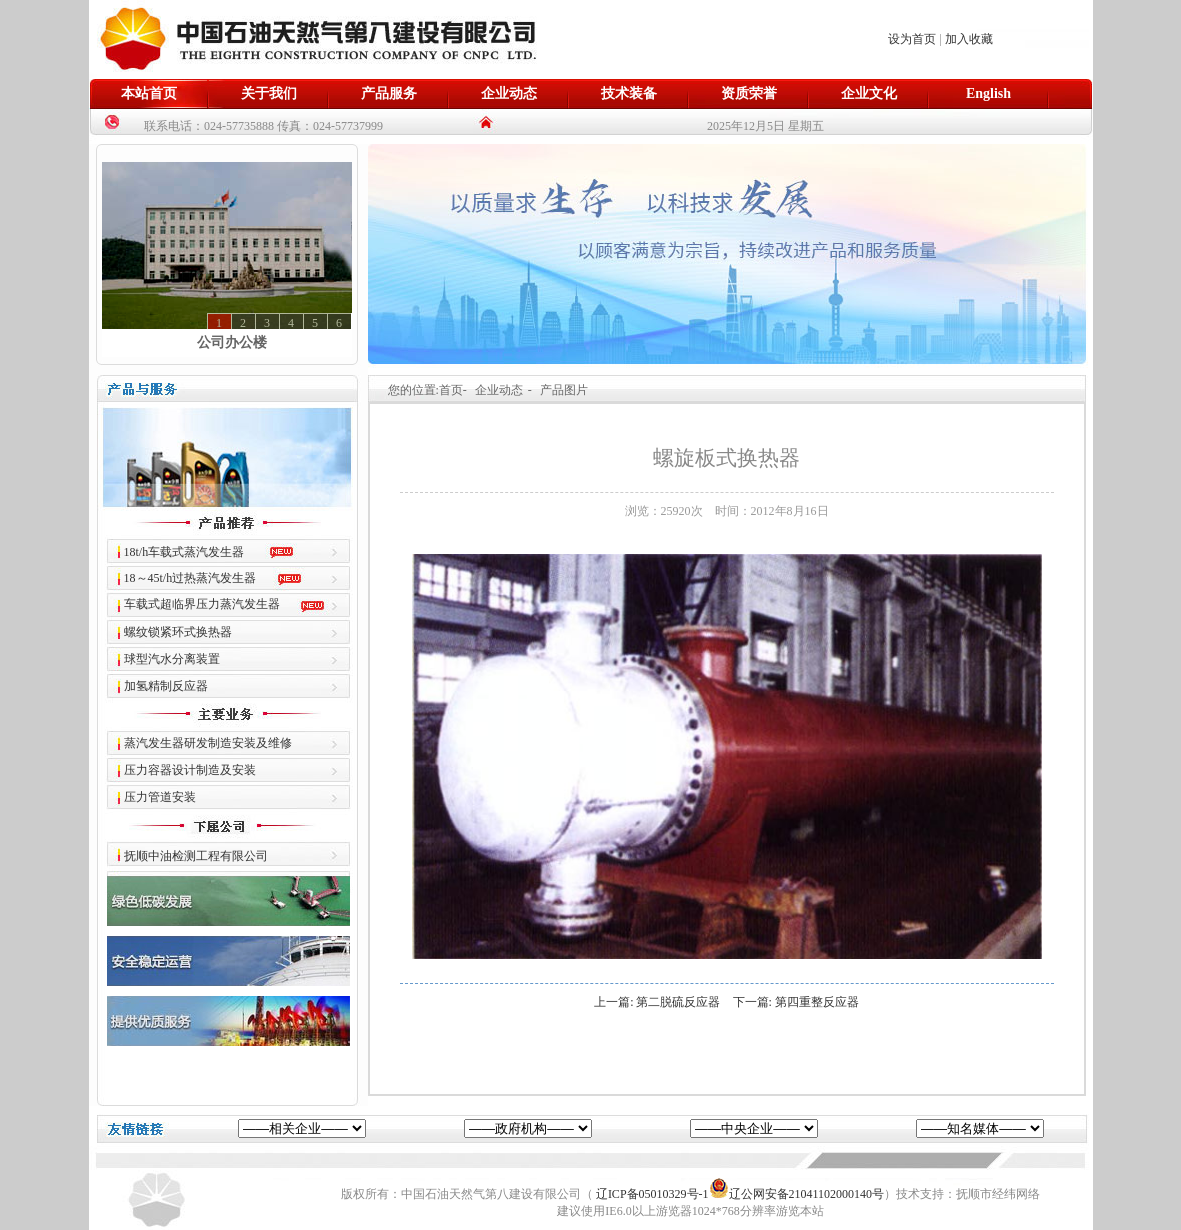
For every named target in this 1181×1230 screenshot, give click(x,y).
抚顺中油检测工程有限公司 (196, 856)
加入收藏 (969, 39)
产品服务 (389, 93)
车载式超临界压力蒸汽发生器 (202, 604)
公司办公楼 (232, 342)
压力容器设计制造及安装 (190, 770)
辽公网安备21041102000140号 (797, 1194)
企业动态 (509, 93)
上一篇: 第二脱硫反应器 (657, 1002)
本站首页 (149, 93)
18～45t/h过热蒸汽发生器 (190, 578)
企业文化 (869, 93)
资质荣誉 (749, 93)
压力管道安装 (160, 797)
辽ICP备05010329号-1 (652, 1194)
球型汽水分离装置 (172, 659)
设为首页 (912, 39)
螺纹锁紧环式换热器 (178, 632)
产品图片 (564, 390)
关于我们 (269, 93)
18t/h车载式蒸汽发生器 (184, 552)
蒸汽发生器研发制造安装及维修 (208, 743)
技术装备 (629, 93)
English (988, 93)
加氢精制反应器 (166, 686)
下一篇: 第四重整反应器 (796, 1002)
